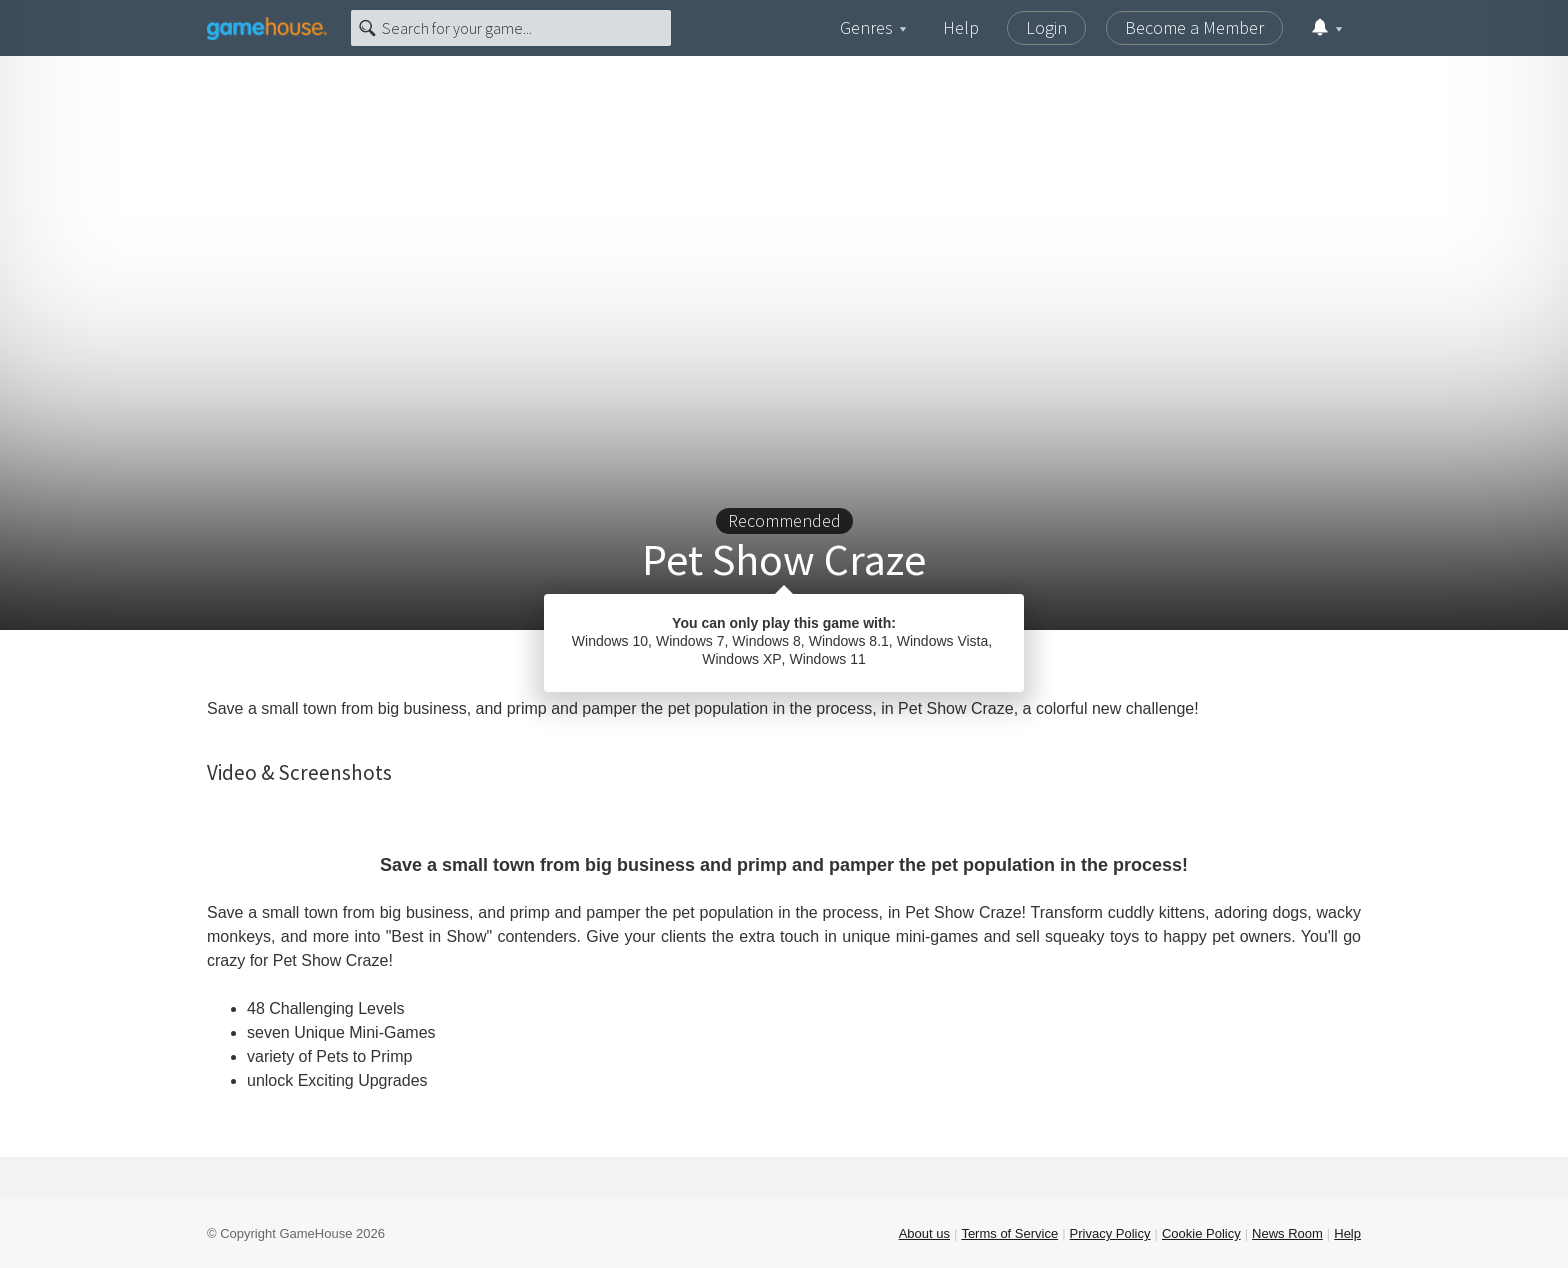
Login (1046, 27)
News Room (1287, 1233)
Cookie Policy (1201, 1233)
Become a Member (1194, 27)
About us (924, 1233)
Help (961, 27)
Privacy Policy (1110, 1233)
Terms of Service (1009, 1233)
